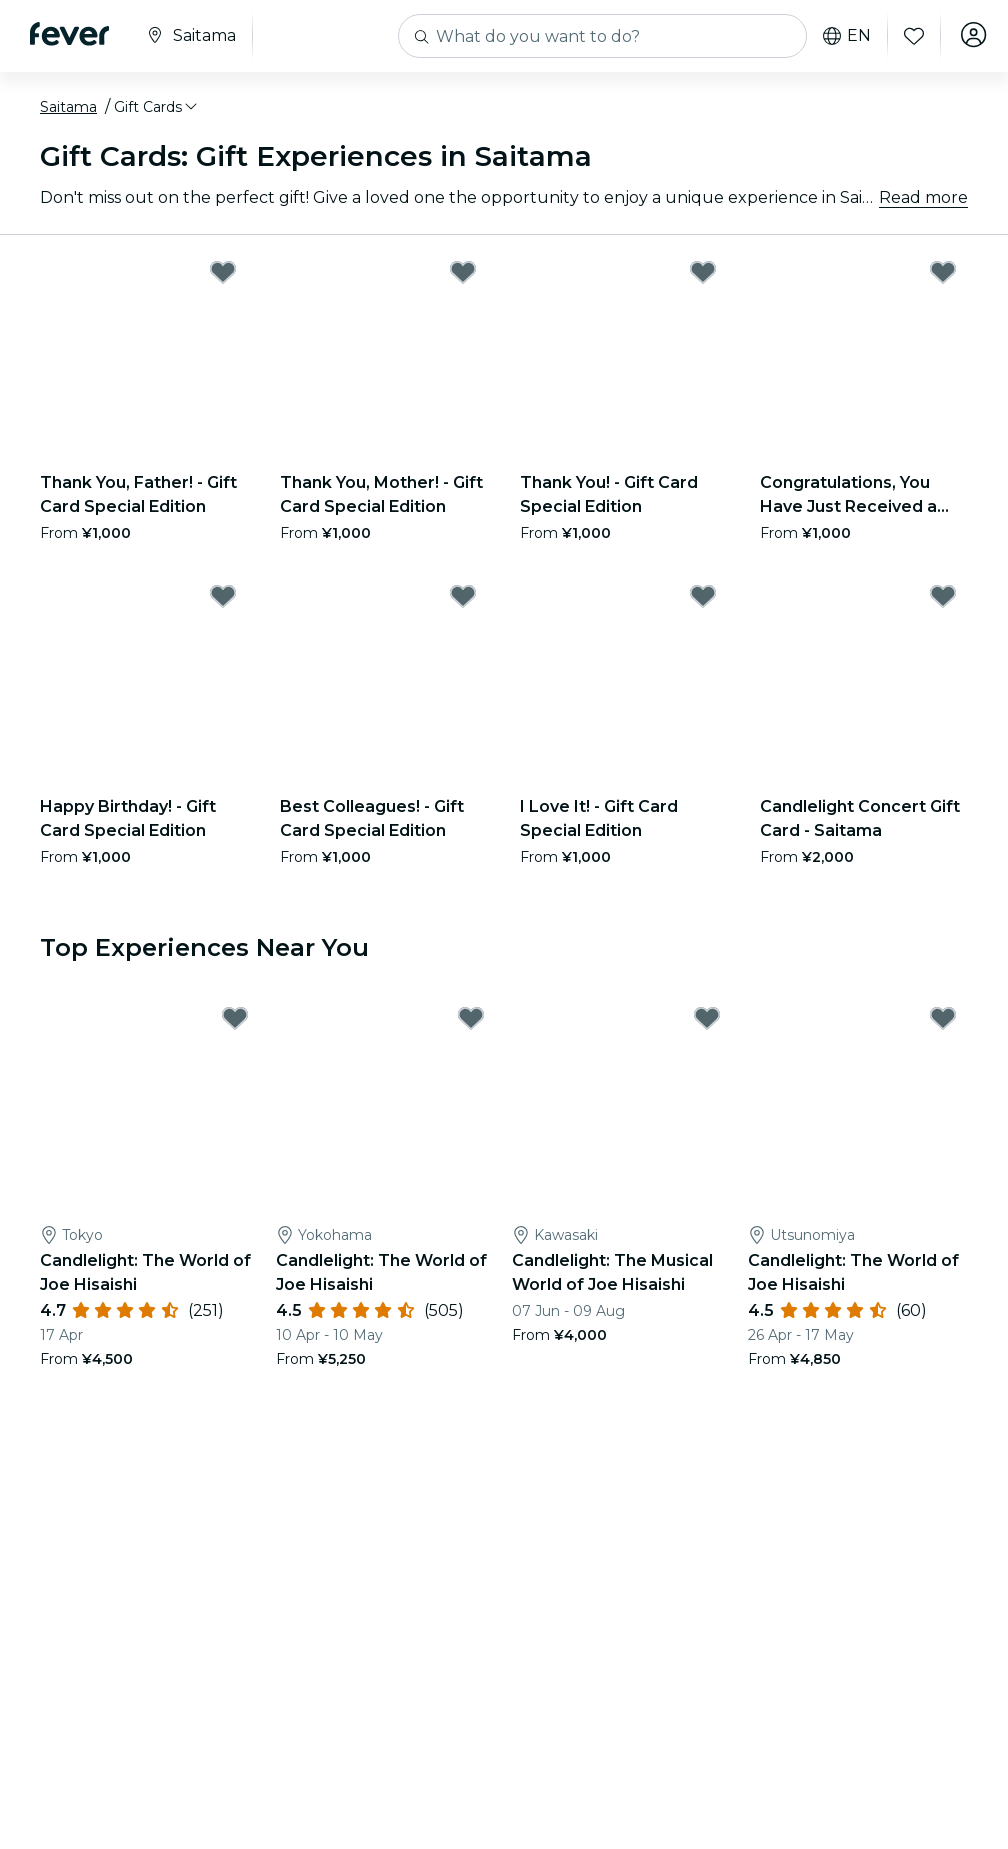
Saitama (68, 107)
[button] (157, 107)
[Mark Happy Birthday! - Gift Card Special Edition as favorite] (223, 596)
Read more (923, 197)
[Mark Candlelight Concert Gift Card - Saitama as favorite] (943, 596)
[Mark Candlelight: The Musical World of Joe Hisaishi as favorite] (707, 1018)
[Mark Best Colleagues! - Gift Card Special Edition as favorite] (463, 596)
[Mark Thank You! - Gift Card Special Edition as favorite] (703, 272)
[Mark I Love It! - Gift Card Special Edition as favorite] (703, 596)
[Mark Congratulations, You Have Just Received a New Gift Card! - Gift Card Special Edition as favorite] (943, 272)
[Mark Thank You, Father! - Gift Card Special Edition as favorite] (223, 272)
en (842, 36)
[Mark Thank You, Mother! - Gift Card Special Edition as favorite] (463, 272)
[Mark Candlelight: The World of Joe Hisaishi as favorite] (235, 1018)
